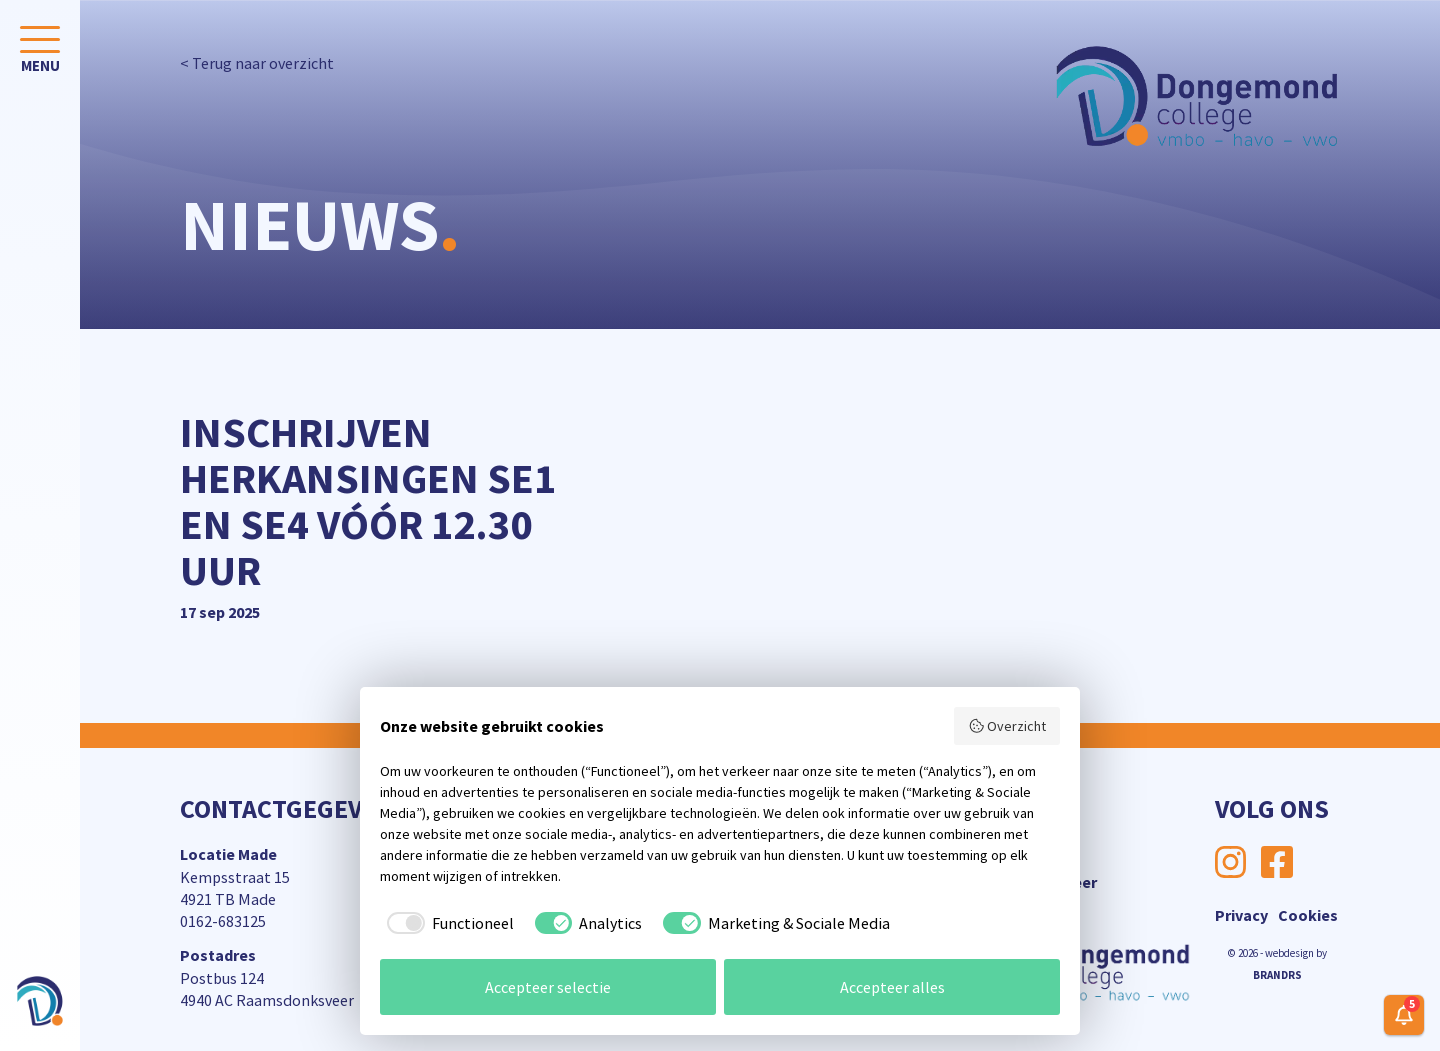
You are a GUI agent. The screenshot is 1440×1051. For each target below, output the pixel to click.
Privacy (1241, 915)
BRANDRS (1277, 975)
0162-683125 (223, 921)
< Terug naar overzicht (257, 63)
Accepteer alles (892, 987)
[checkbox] (447, 923)
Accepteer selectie (548, 987)
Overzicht (1007, 726)
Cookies (1308, 915)
